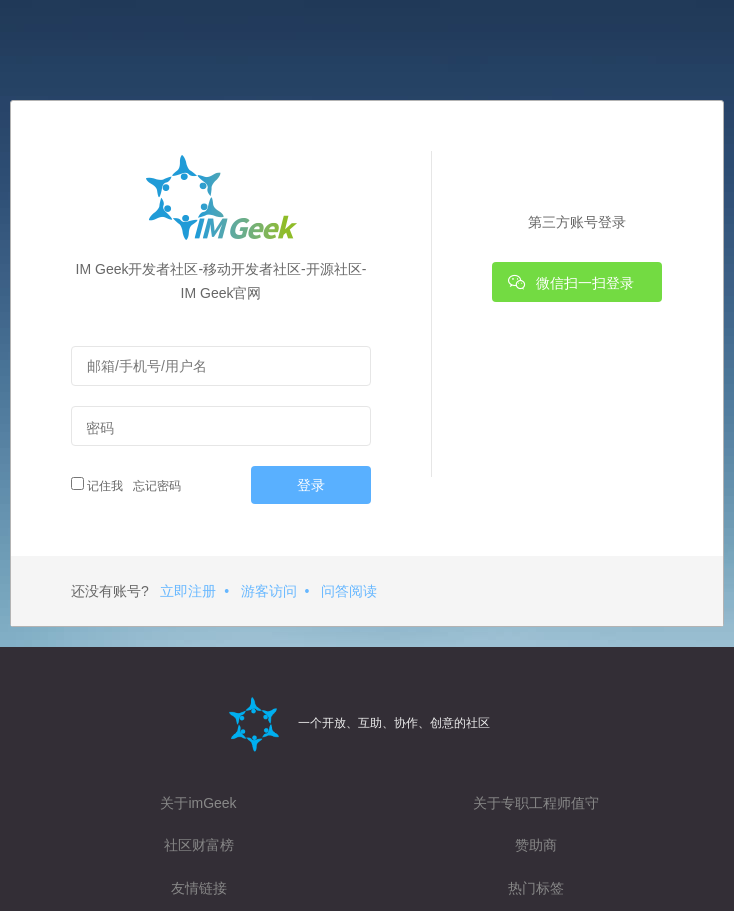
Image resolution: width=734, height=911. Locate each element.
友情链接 (199, 888)
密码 (100, 428)
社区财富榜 (199, 845)
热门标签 (536, 888)
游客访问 (269, 591)
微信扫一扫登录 (571, 282)
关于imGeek (198, 803)
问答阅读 (349, 591)
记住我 (97, 485)
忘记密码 (154, 486)
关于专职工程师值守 (536, 803)
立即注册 (188, 591)
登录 (311, 485)
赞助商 (536, 845)
